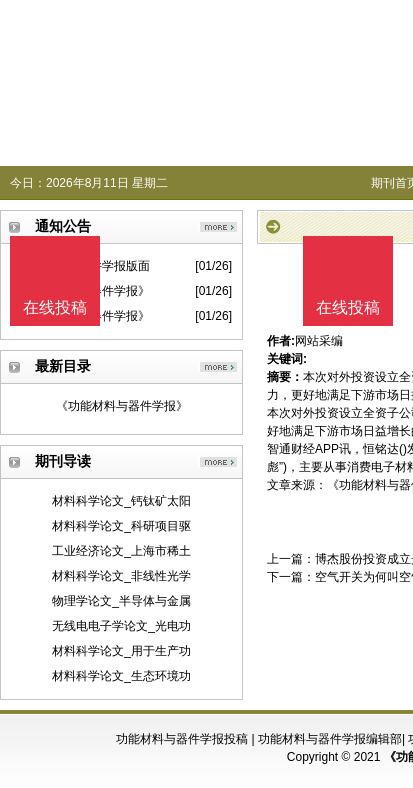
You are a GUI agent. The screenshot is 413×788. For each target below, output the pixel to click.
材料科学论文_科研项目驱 (121, 526)
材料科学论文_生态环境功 (121, 676)
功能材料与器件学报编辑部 (330, 739)
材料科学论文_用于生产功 (121, 651)
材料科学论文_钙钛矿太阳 (121, 501)
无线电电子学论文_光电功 (121, 626)
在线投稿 (348, 307)
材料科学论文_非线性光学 (121, 576)
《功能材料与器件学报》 (122, 406)
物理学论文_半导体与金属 (121, 601)
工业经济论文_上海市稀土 (121, 551)
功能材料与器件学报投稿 (182, 739)
